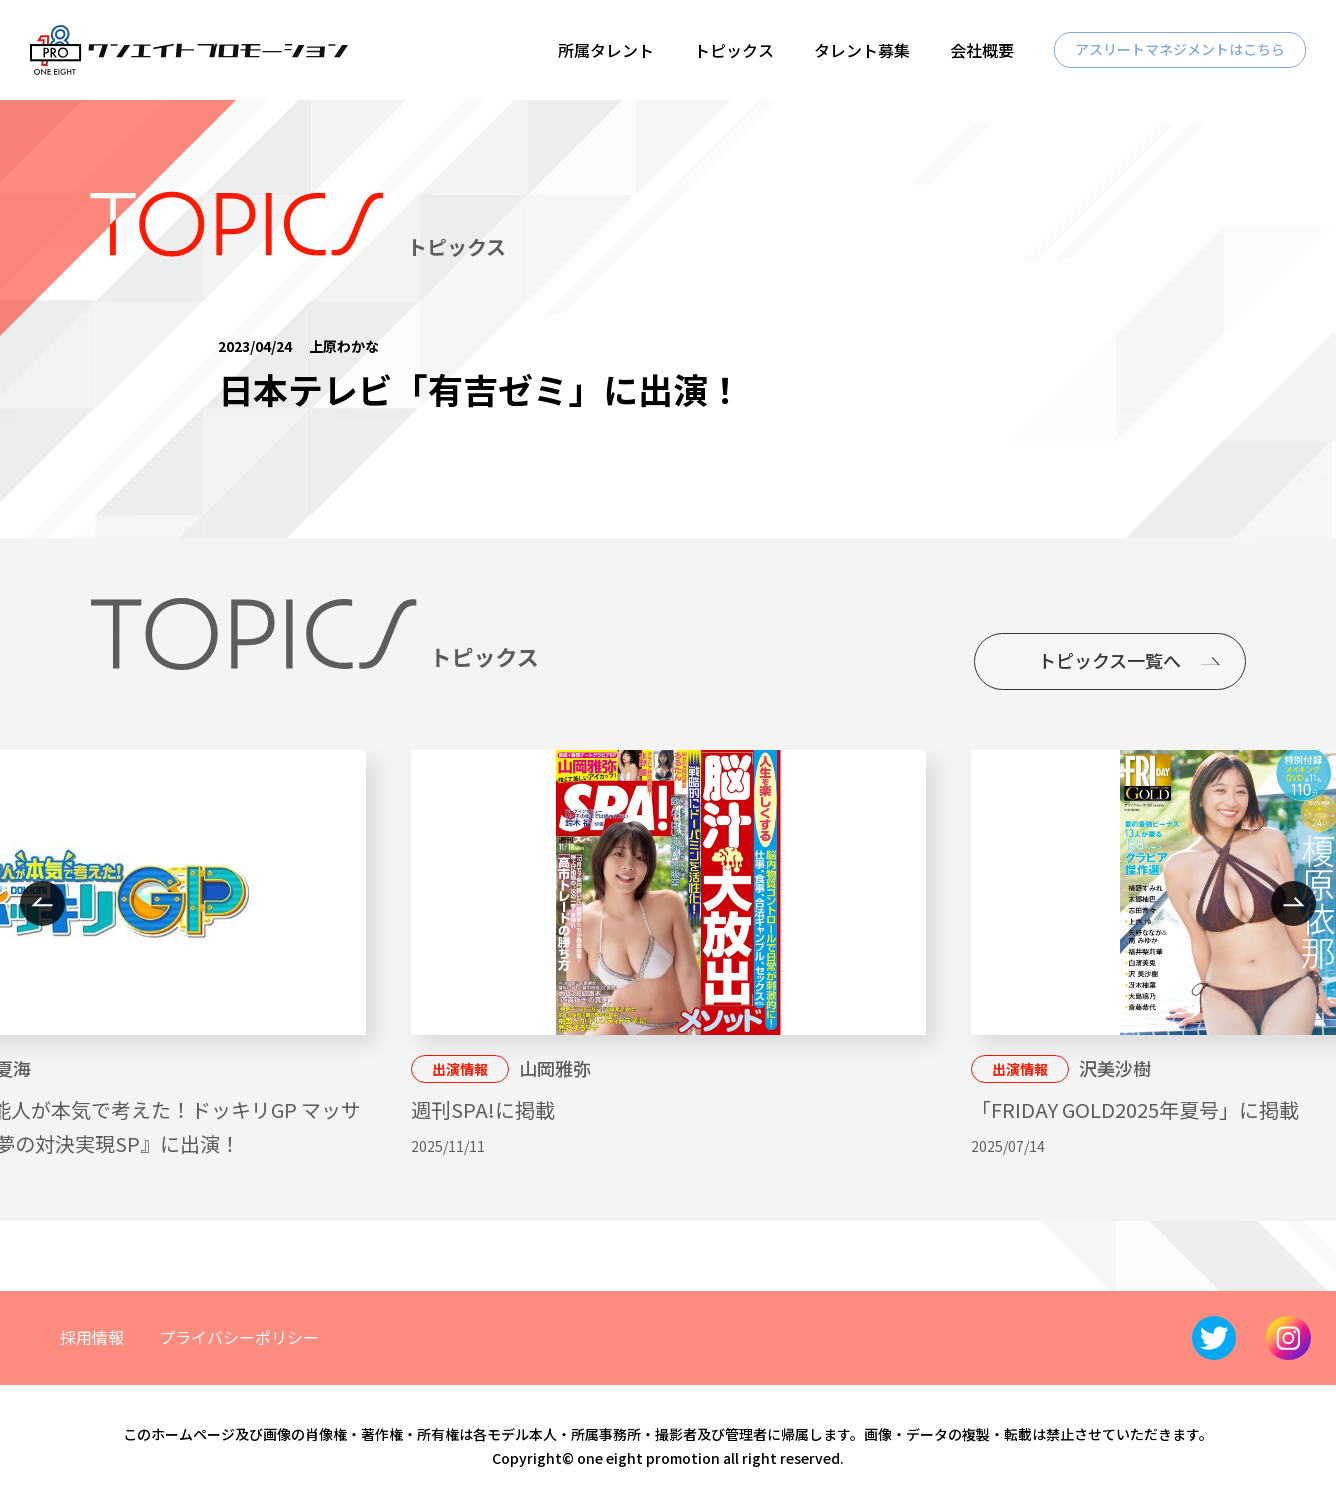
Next (1293, 903)
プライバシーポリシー (239, 1337)
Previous (42, 903)
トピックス (734, 50)
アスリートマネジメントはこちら (1180, 49)
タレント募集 (862, 50)
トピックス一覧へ (1109, 660)
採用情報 (92, 1337)
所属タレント (606, 50)
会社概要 (982, 50)
